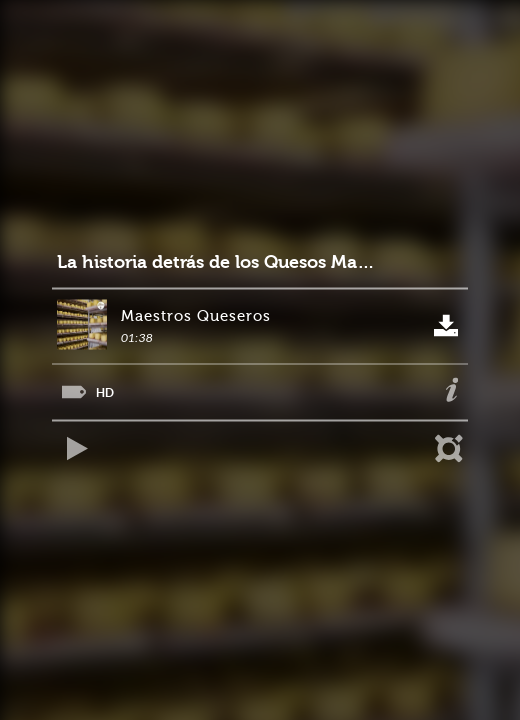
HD (105, 392)
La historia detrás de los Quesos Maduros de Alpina (219, 262)
